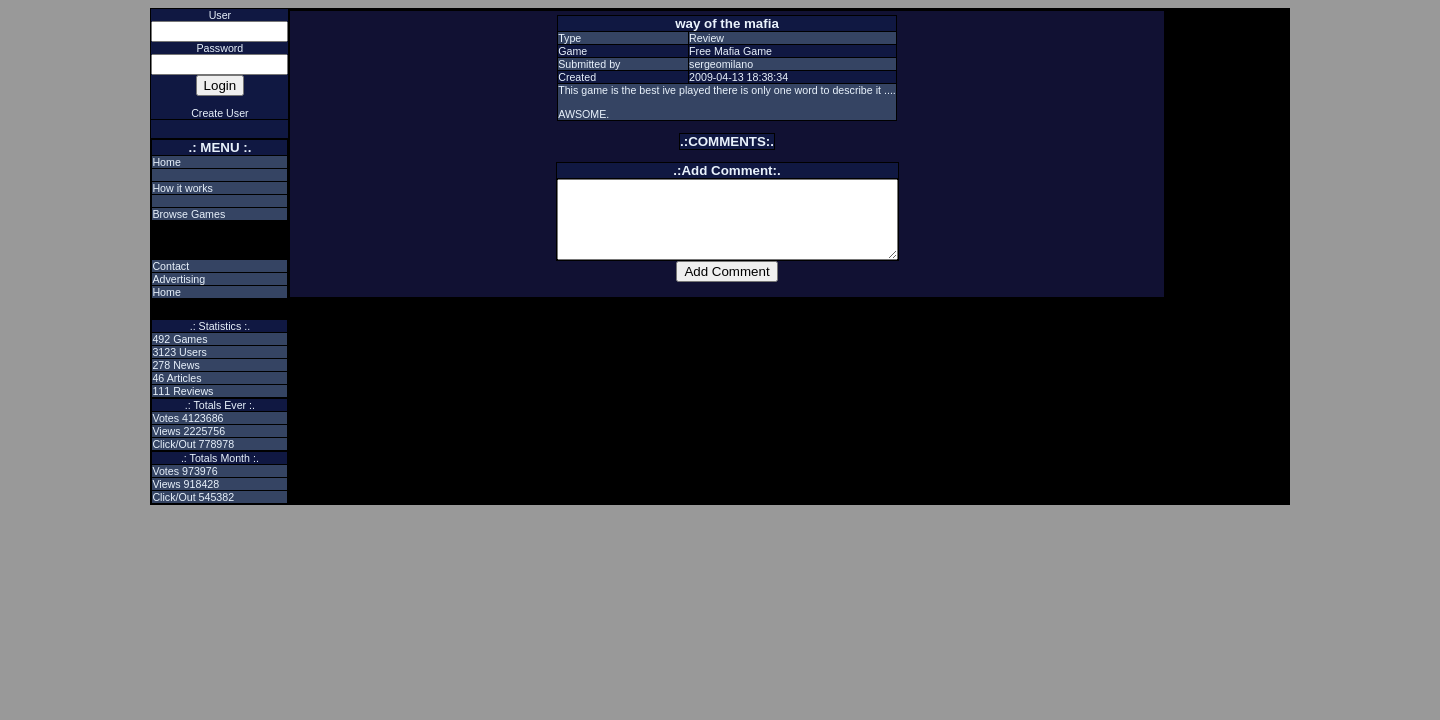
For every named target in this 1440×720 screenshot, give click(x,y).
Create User (219, 113)
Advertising (178, 279)
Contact (170, 266)
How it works (182, 188)
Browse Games (188, 214)
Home (166, 162)
